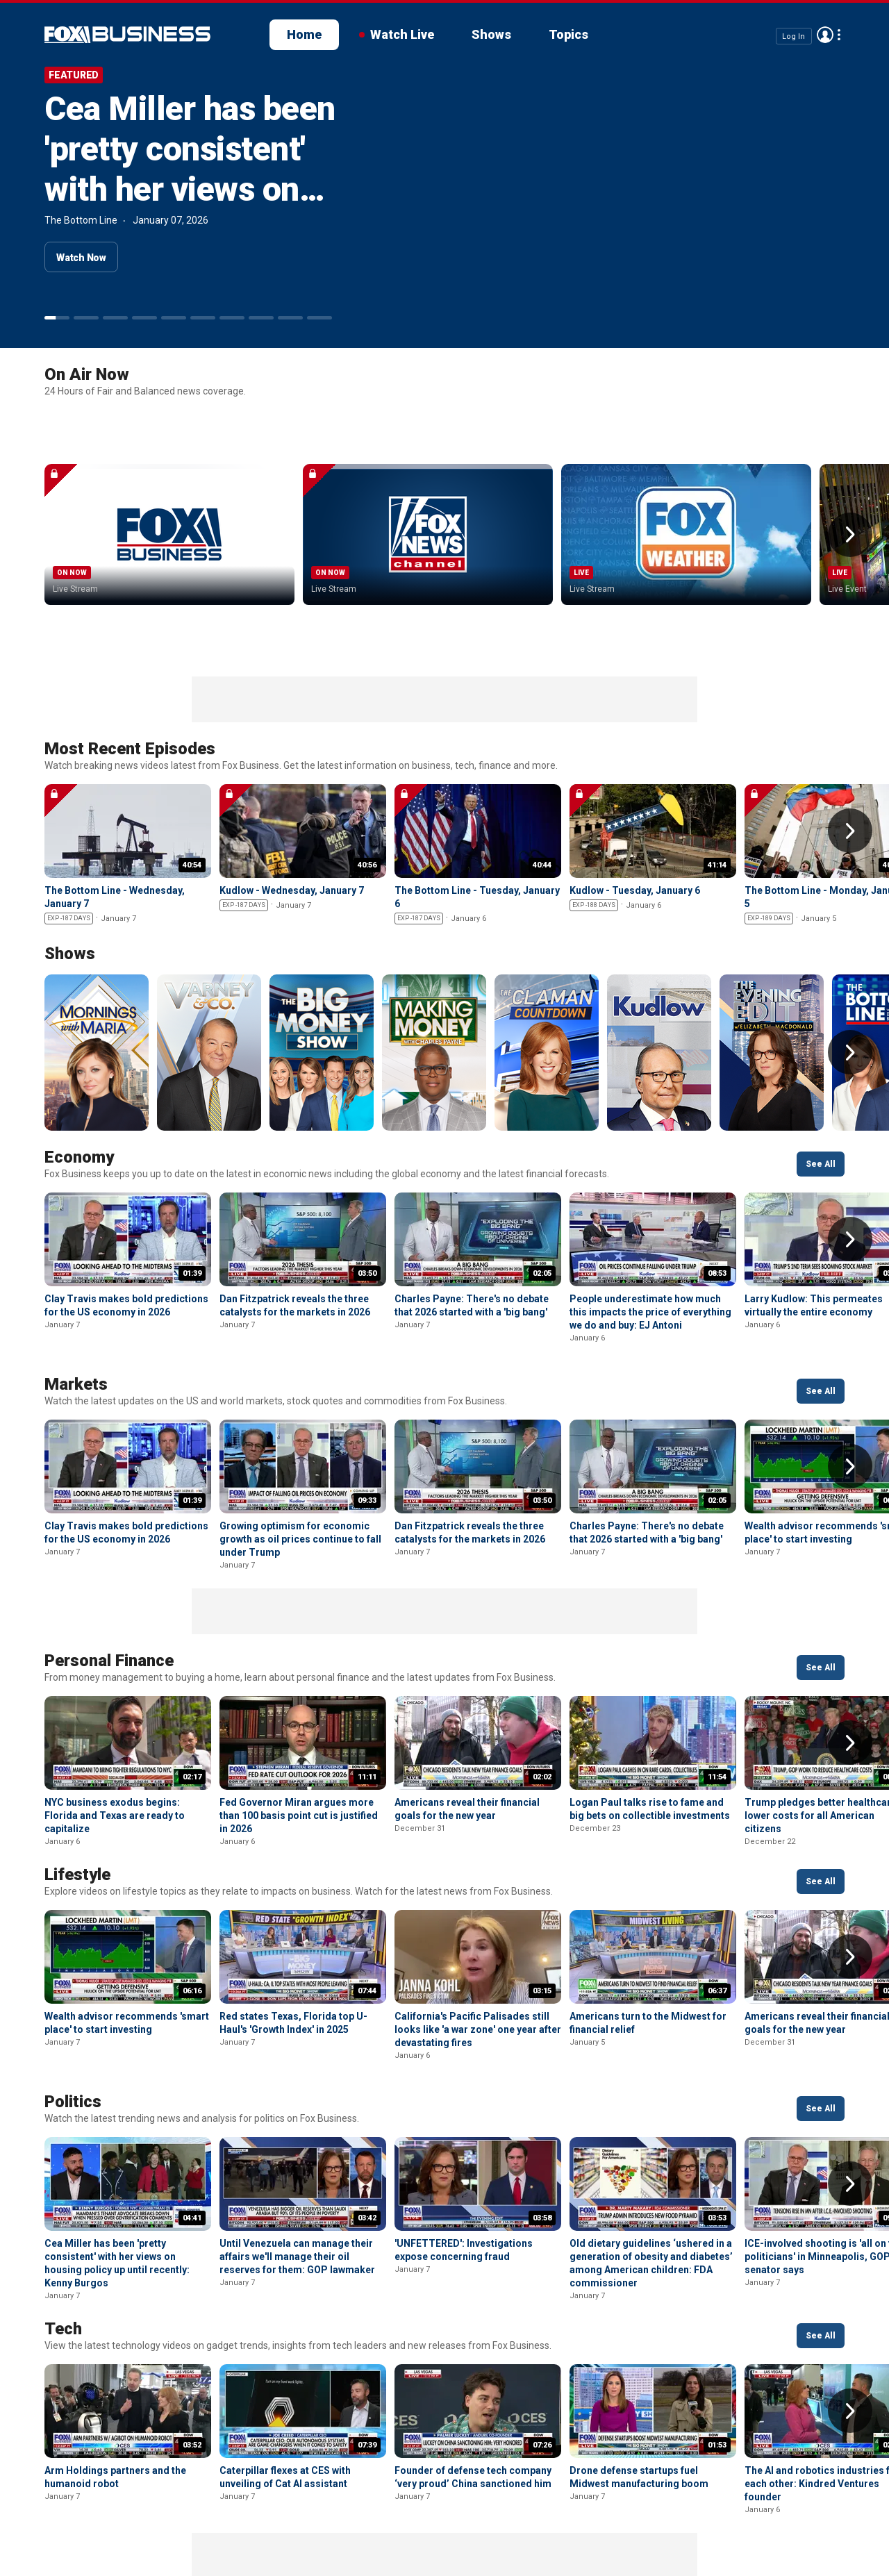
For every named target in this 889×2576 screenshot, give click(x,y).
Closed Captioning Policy (493, 2520)
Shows (491, 34)
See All (821, 1055)
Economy (79, 1048)
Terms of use (243, 2520)
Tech (63, 2219)
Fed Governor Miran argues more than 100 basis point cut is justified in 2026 (298, 1706)
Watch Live (402, 34)
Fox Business (47, 2526)
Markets (76, 1275)
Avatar (825, 34)
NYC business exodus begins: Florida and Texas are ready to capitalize (114, 1706)
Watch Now (81, 257)
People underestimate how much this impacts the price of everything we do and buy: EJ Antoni (650, 1203)
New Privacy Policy (140, 2520)
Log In (793, 35)
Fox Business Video (127, 34)
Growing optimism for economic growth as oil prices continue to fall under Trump (300, 1430)
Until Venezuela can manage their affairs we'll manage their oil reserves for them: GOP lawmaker (297, 2147)
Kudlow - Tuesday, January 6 (635, 781)
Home (304, 34)
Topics (568, 34)
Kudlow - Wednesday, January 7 (291, 781)
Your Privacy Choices (352, 2520)
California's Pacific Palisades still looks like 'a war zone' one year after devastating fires (477, 1920)
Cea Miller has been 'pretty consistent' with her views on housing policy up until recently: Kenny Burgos (189, 209)
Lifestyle (77, 1765)
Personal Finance (109, 1551)
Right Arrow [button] (850, 480)
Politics (72, 1992)
